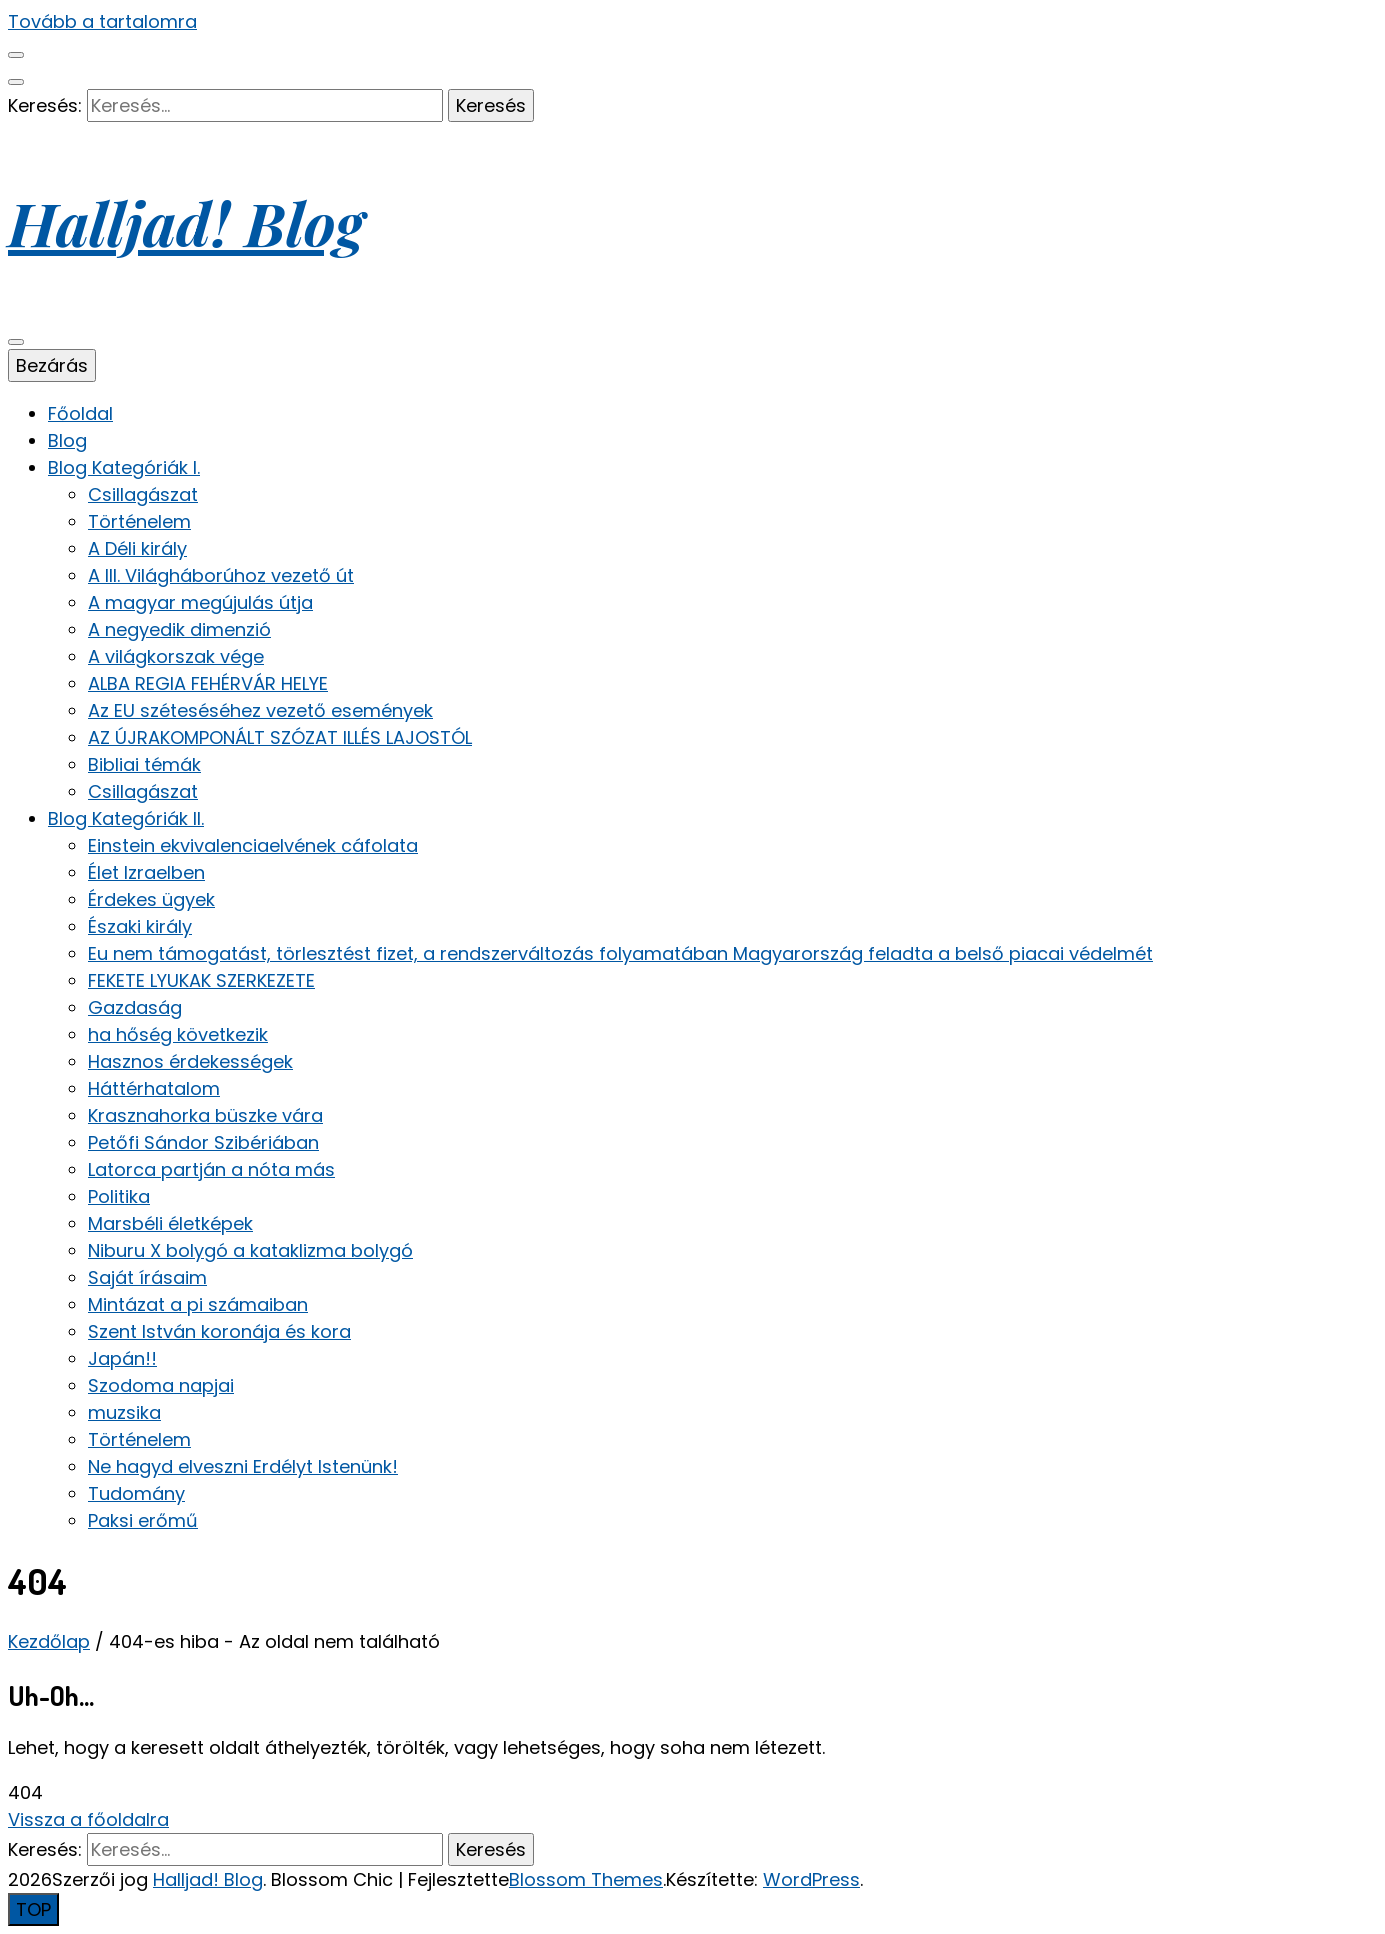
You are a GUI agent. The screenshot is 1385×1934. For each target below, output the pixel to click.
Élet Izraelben (146, 872)
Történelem (139, 521)
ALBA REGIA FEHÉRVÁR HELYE (208, 683)
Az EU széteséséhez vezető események (260, 710)
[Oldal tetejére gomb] (33, 1909)
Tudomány (136, 1493)
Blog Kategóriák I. (124, 467)
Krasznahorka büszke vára (205, 1115)
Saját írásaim (147, 1277)
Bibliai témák (144, 764)
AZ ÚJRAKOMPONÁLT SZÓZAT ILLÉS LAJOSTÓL (280, 737)
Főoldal (80, 413)
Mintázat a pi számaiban (198, 1304)
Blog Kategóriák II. (126, 818)
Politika (119, 1196)
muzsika (124, 1412)
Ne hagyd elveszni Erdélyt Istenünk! (243, 1466)
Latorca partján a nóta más (211, 1169)
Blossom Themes (586, 1879)
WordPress (811, 1879)
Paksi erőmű (143, 1520)
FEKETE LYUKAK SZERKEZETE (201, 980)
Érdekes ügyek (151, 899)
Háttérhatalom (154, 1088)
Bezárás (52, 365)
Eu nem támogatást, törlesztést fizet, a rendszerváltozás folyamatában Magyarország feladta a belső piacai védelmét (620, 953)
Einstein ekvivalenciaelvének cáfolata (253, 845)
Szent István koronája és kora (219, 1331)
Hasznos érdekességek (190, 1061)
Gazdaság (135, 1007)
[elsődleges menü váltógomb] (16, 342)
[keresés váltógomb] (16, 82)
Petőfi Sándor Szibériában (203, 1142)
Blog (67, 440)
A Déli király (137, 548)
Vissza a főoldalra (88, 1819)
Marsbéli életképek (170, 1223)
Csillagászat (143, 494)
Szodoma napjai (161, 1385)
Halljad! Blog (186, 222)
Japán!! (122, 1358)
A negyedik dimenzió (179, 629)
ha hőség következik (178, 1034)
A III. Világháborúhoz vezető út (221, 575)
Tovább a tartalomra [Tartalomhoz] (102, 21)
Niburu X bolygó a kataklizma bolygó (250, 1250)
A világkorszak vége (176, 656)
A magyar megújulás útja (200, 602)
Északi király (140, 926)
